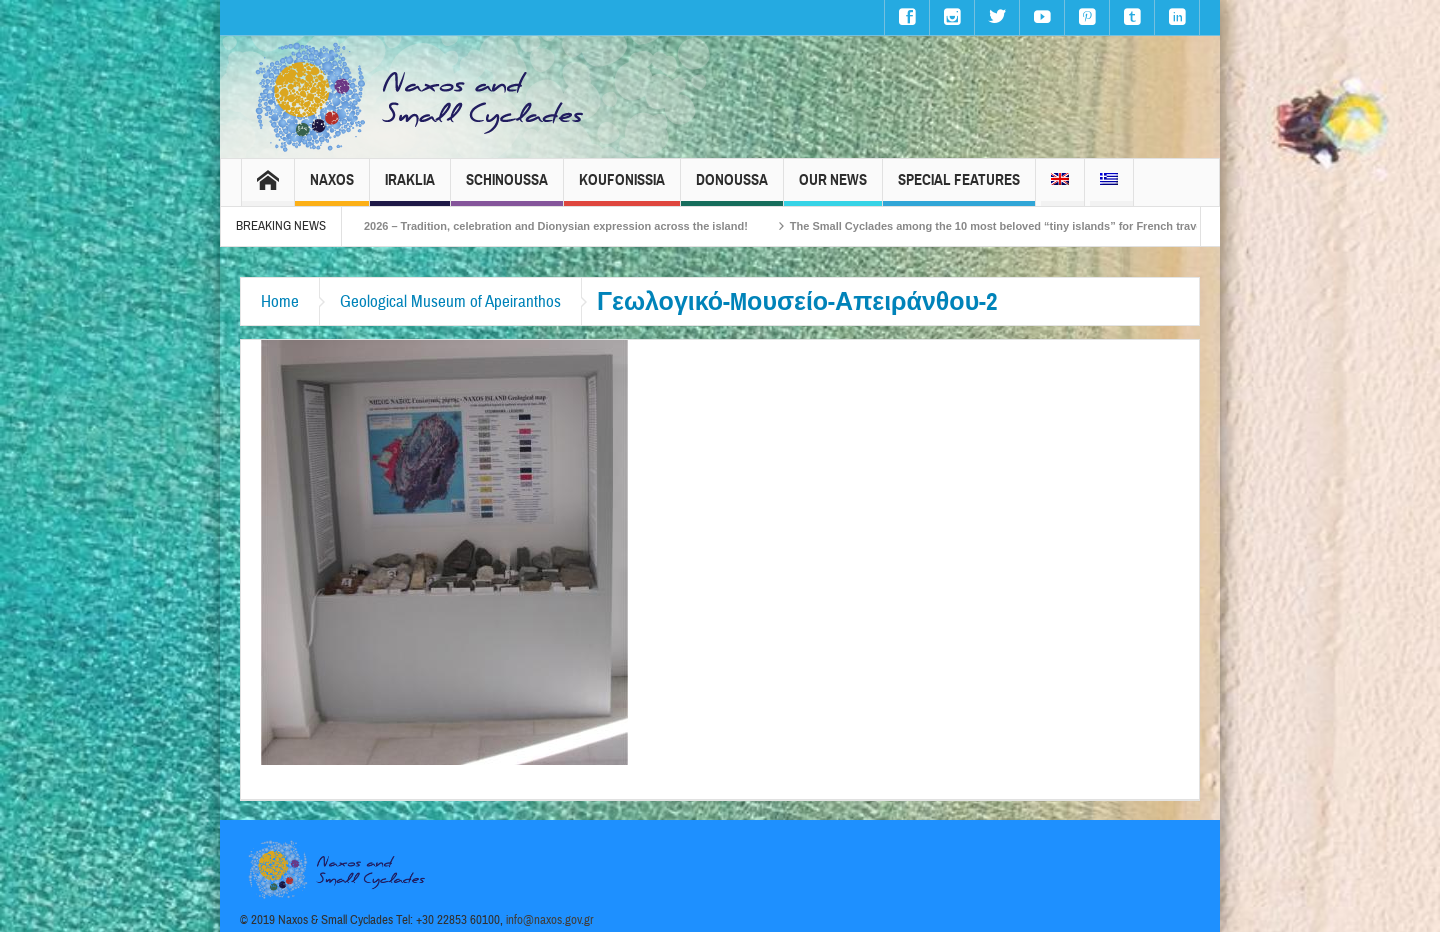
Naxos (332, 188)
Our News (833, 188)
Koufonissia (622, 188)
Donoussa (732, 188)
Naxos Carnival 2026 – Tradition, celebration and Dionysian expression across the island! (552, 226)
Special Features (959, 188)
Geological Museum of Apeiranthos (450, 301)
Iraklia (410, 188)
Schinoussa (507, 188)
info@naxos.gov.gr (550, 920)
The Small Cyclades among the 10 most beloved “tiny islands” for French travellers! (1046, 226)
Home (280, 301)
